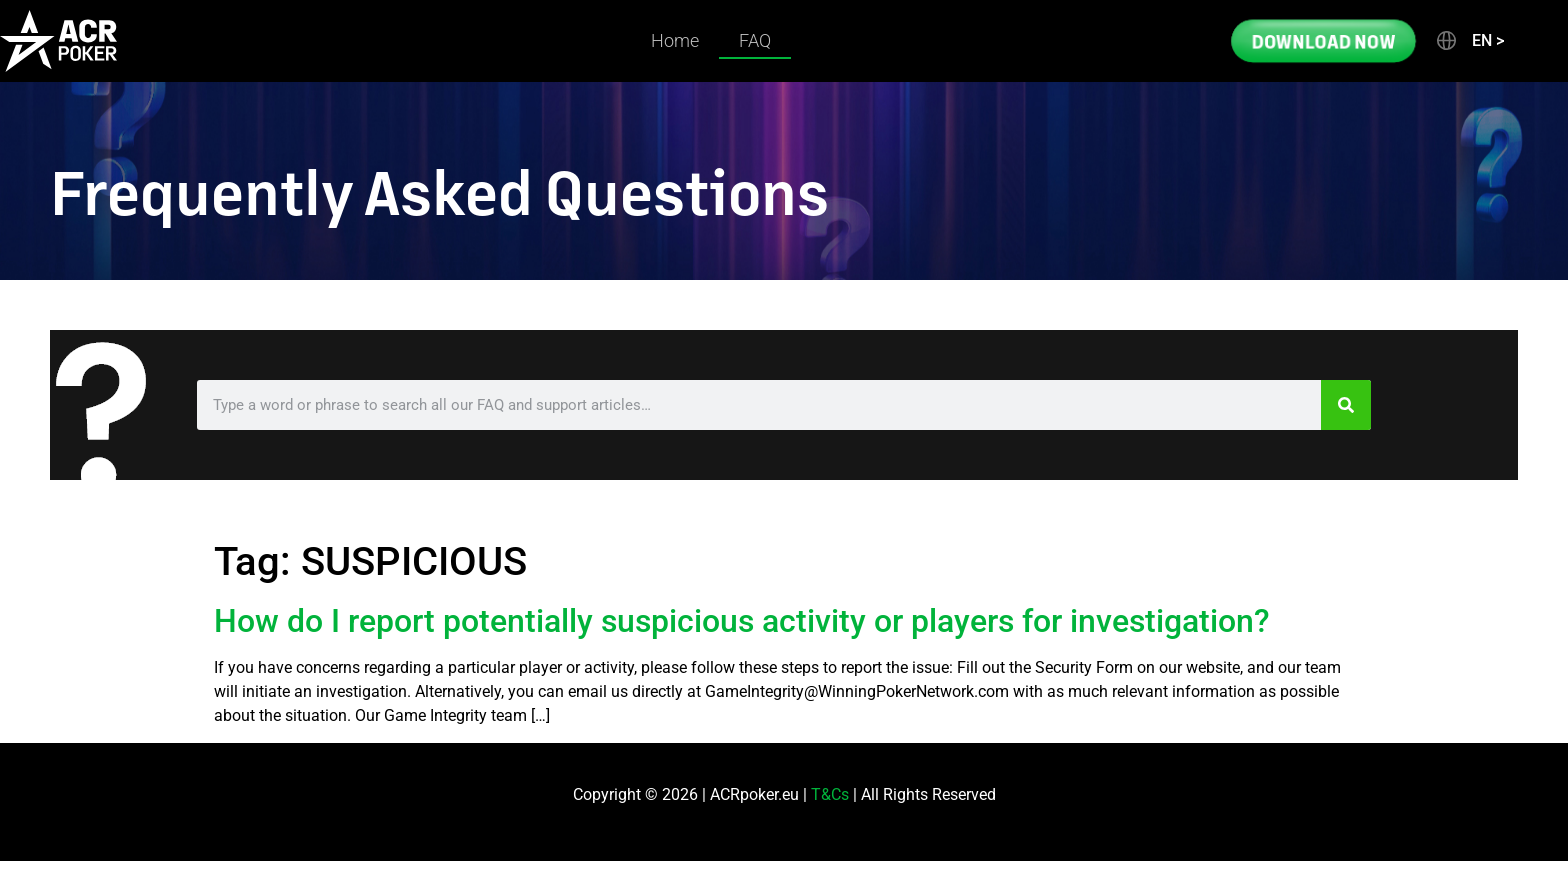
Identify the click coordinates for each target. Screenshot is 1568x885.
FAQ (755, 40)
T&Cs (830, 794)
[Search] (1346, 405)
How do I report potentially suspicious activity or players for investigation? (742, 621)
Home (675, 40)
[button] (1469, 41)
